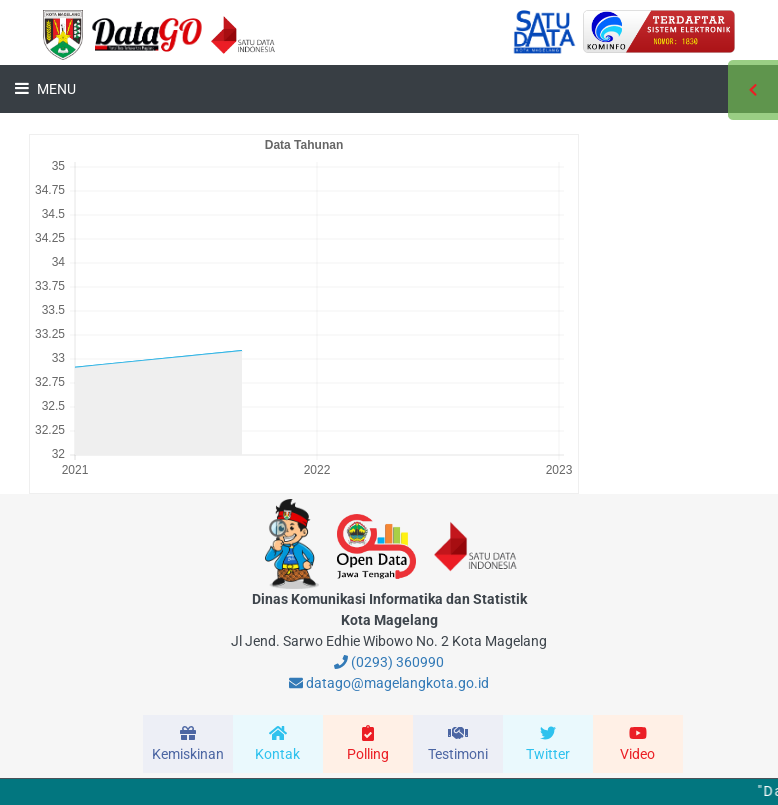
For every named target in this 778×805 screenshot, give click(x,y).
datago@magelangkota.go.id (389, 683)
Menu (55, 89)
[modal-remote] (188, 744)
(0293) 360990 (389, 662)
